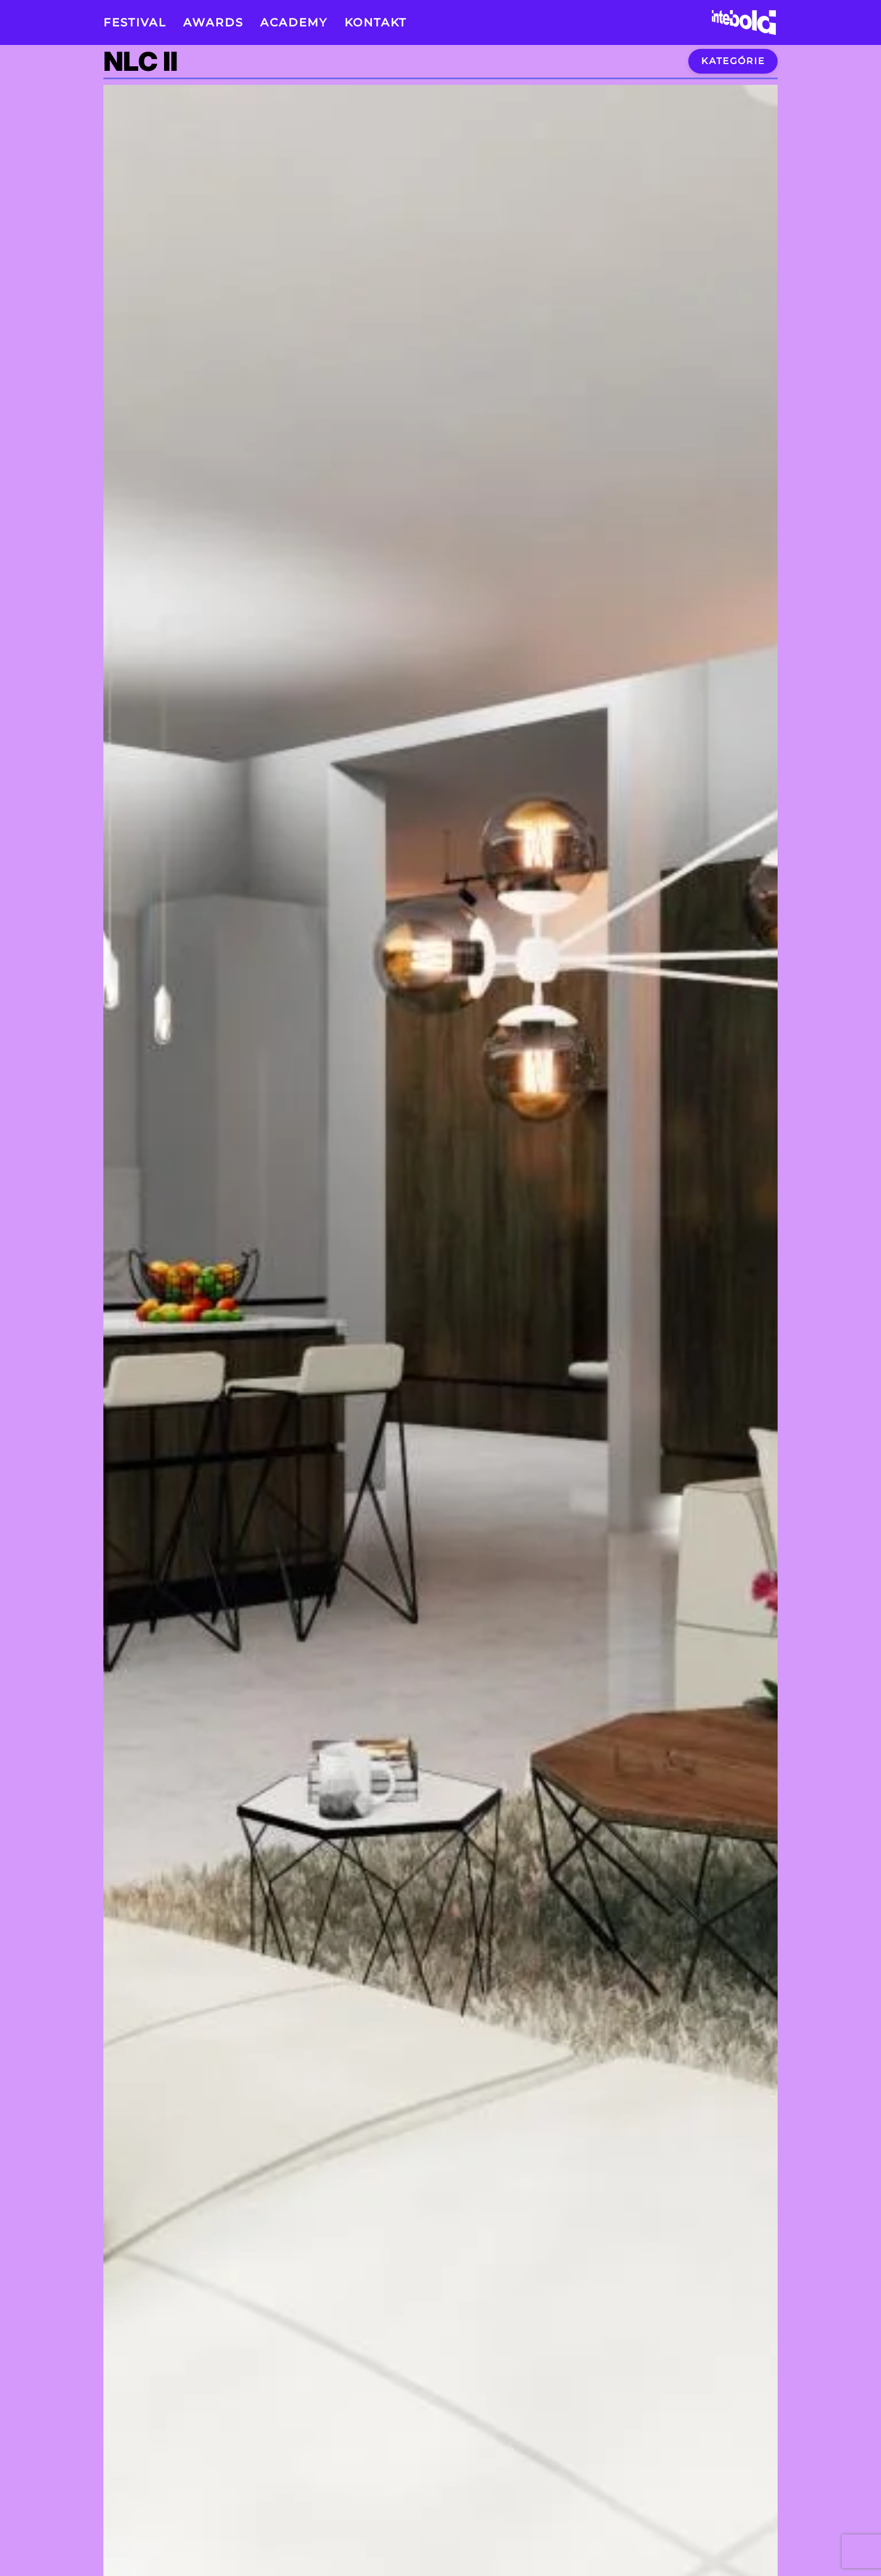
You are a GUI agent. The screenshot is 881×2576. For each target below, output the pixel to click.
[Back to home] (744, 22)
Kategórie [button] (733, 61)
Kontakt (375, 22)
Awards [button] (213, 22)
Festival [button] (134, 22)
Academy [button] (294, 22)
